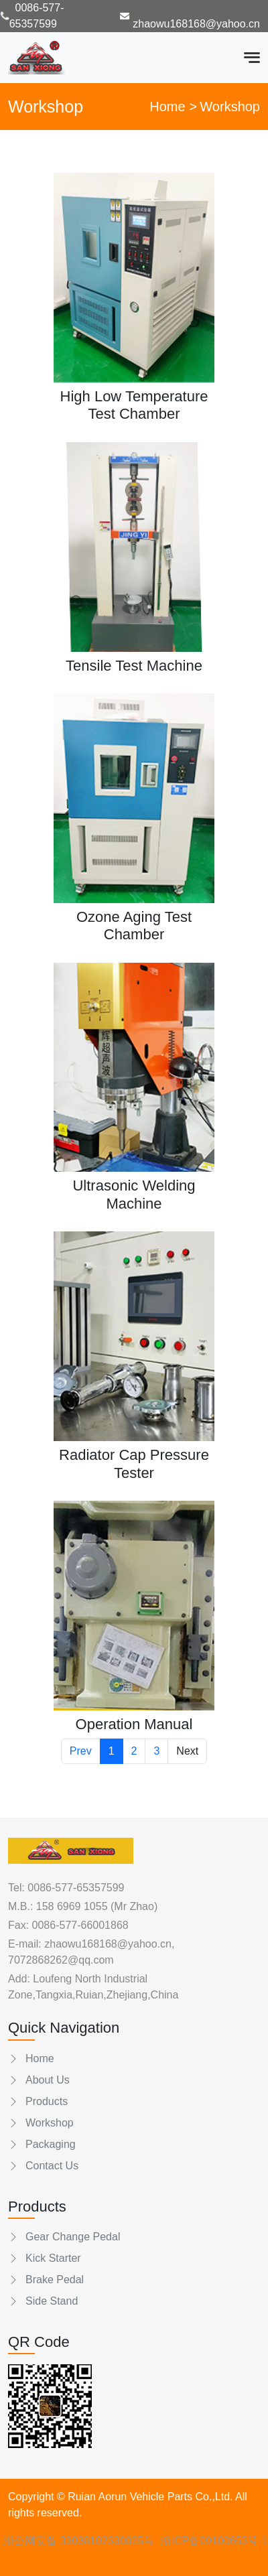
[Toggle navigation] (252, 57)
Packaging (42, 2144)
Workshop (41, 2122)
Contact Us (43, 2165)
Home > (173, 106)
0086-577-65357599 (75, 1887)
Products (38, 2101)
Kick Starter (44, 2258)
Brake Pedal (46, 2279)
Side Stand (43, 2301)
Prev (81, 1751)
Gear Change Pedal (64, 2236)
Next (187, 1751)
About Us (39, 2080)
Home (31, 2058)
